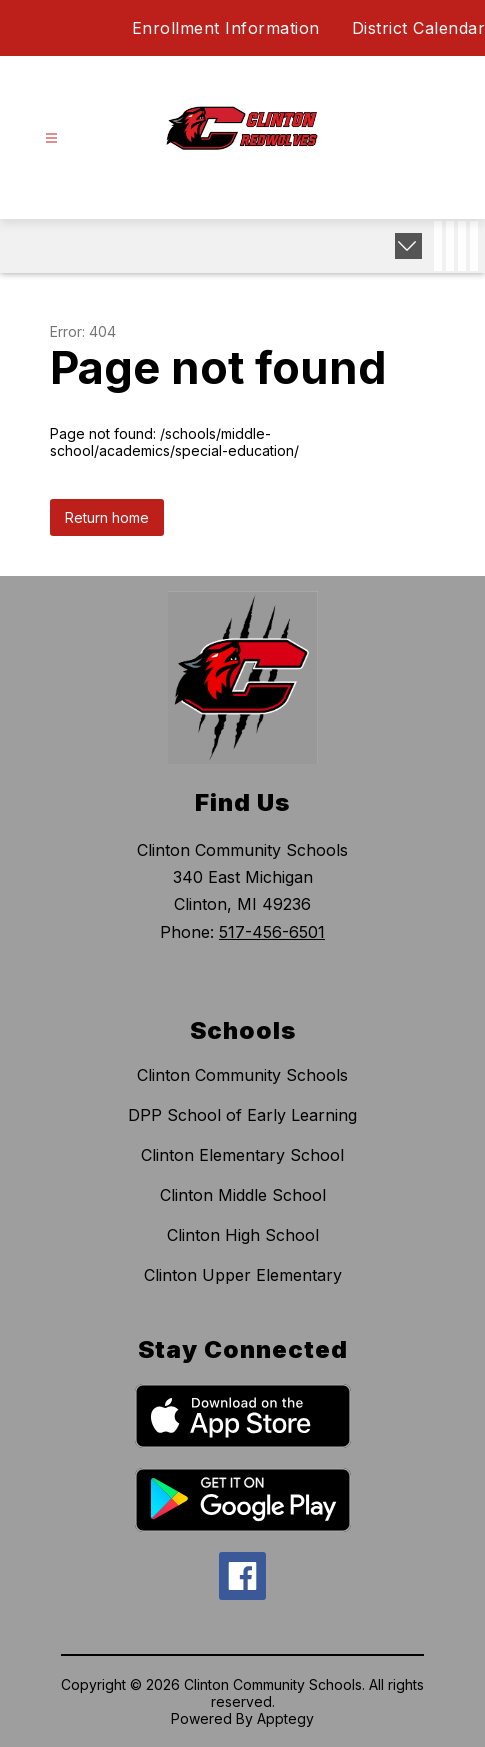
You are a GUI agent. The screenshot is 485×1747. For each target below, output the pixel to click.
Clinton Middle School (243, 1195)
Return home (107, 517)
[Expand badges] (408, 246)
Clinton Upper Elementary (243, 1275)
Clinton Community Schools (242, 1075)
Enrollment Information (226, 28)
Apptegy (285, 1718)
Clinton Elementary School (242, 1155)
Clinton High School (243, 1235)
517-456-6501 (272, 932)
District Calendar (419, 28)
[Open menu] (51, 138)
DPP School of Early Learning (242, 1115)
